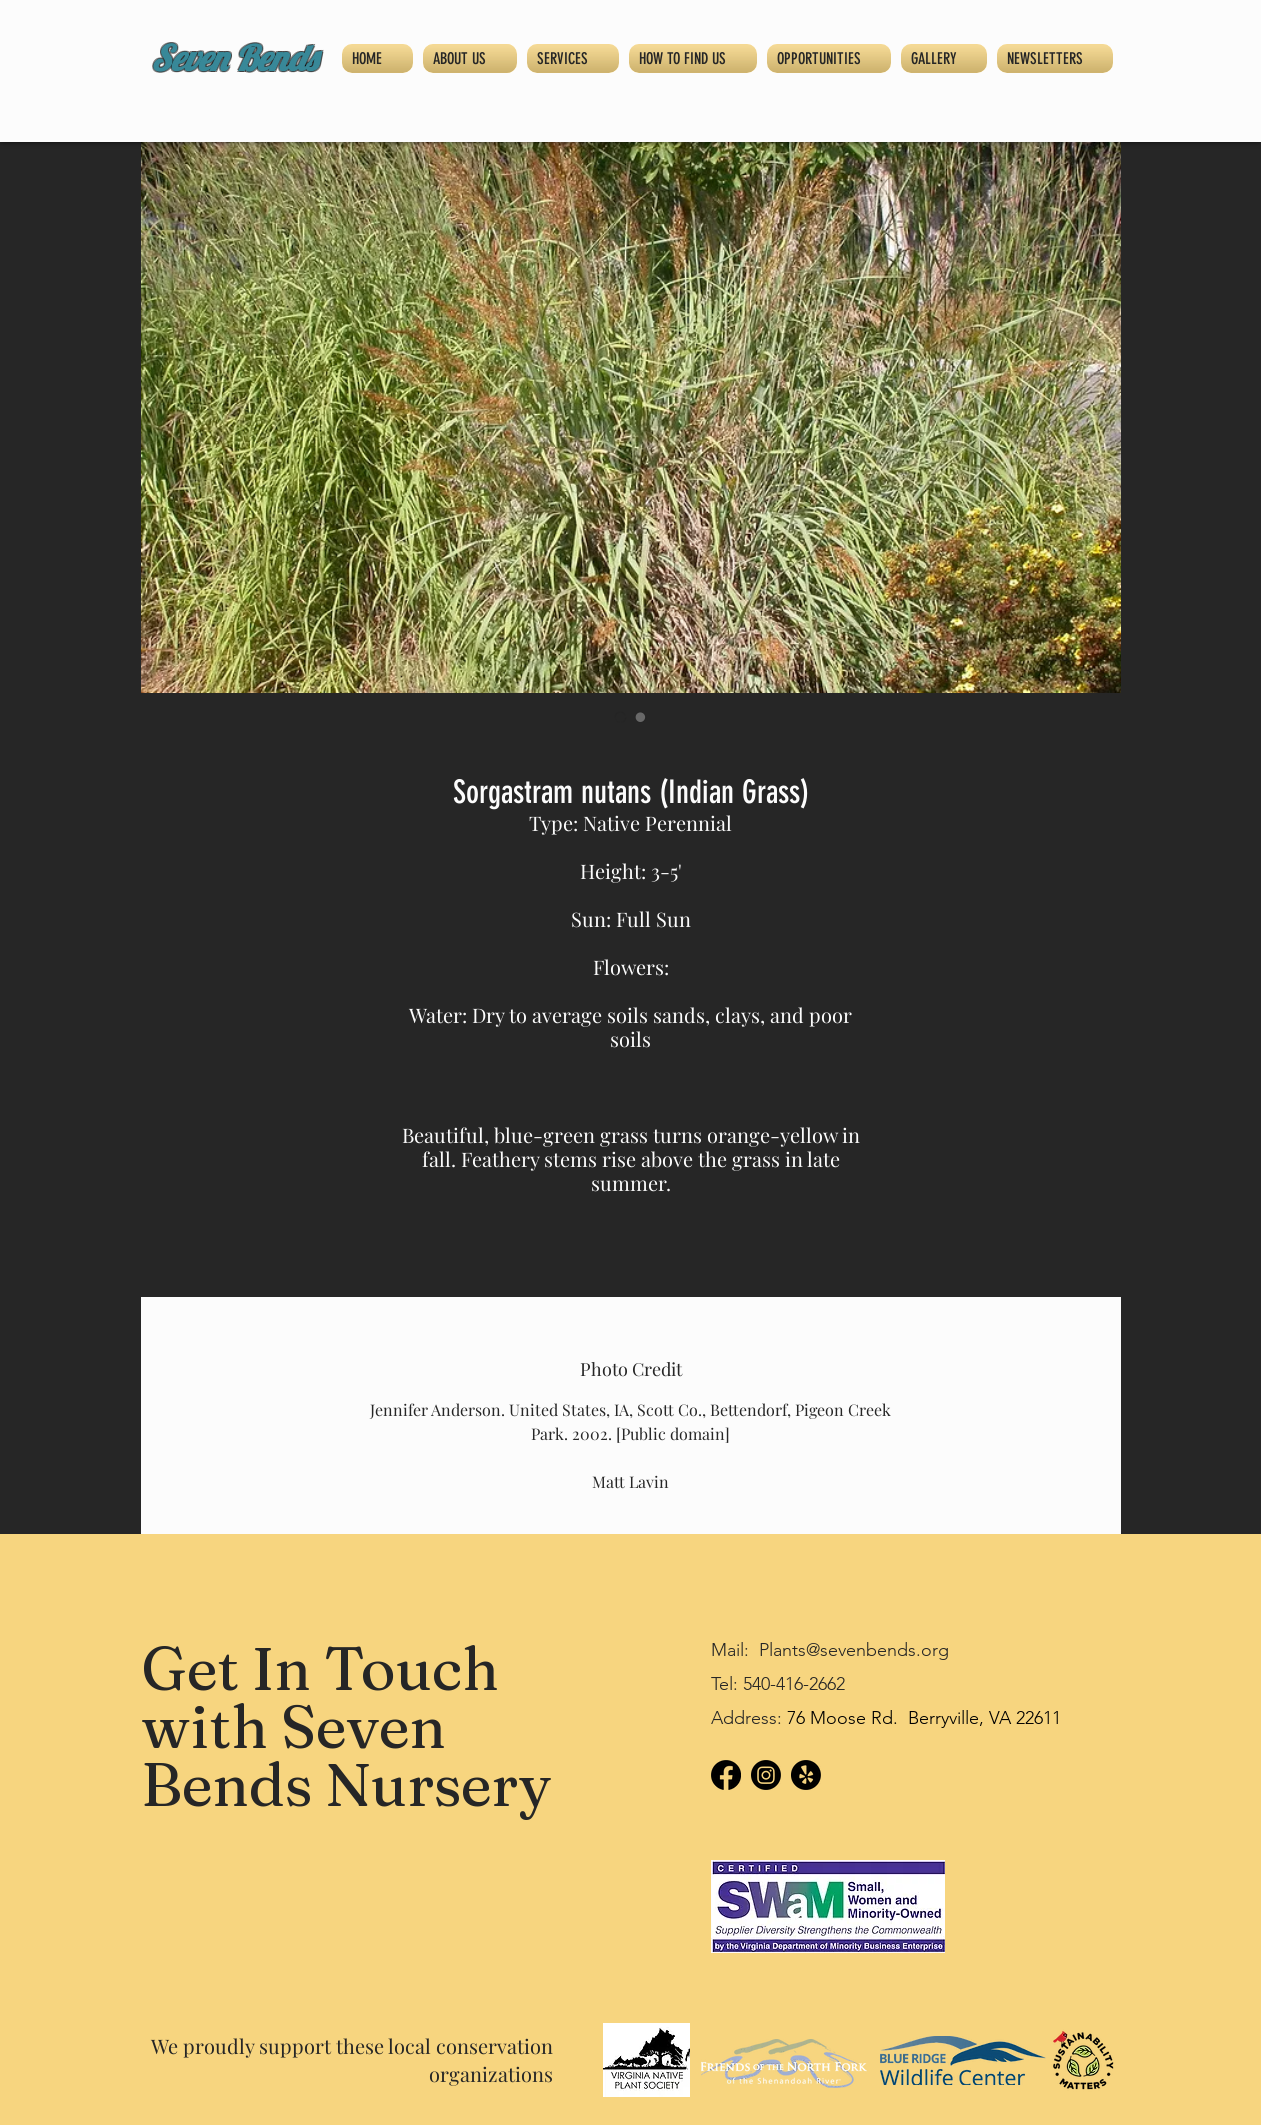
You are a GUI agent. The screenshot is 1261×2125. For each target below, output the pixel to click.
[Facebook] (726, 1775)
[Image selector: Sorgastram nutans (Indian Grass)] (621, 717)
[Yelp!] (806, 1775)
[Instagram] (766, 1775)
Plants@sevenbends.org (854, 1650)
